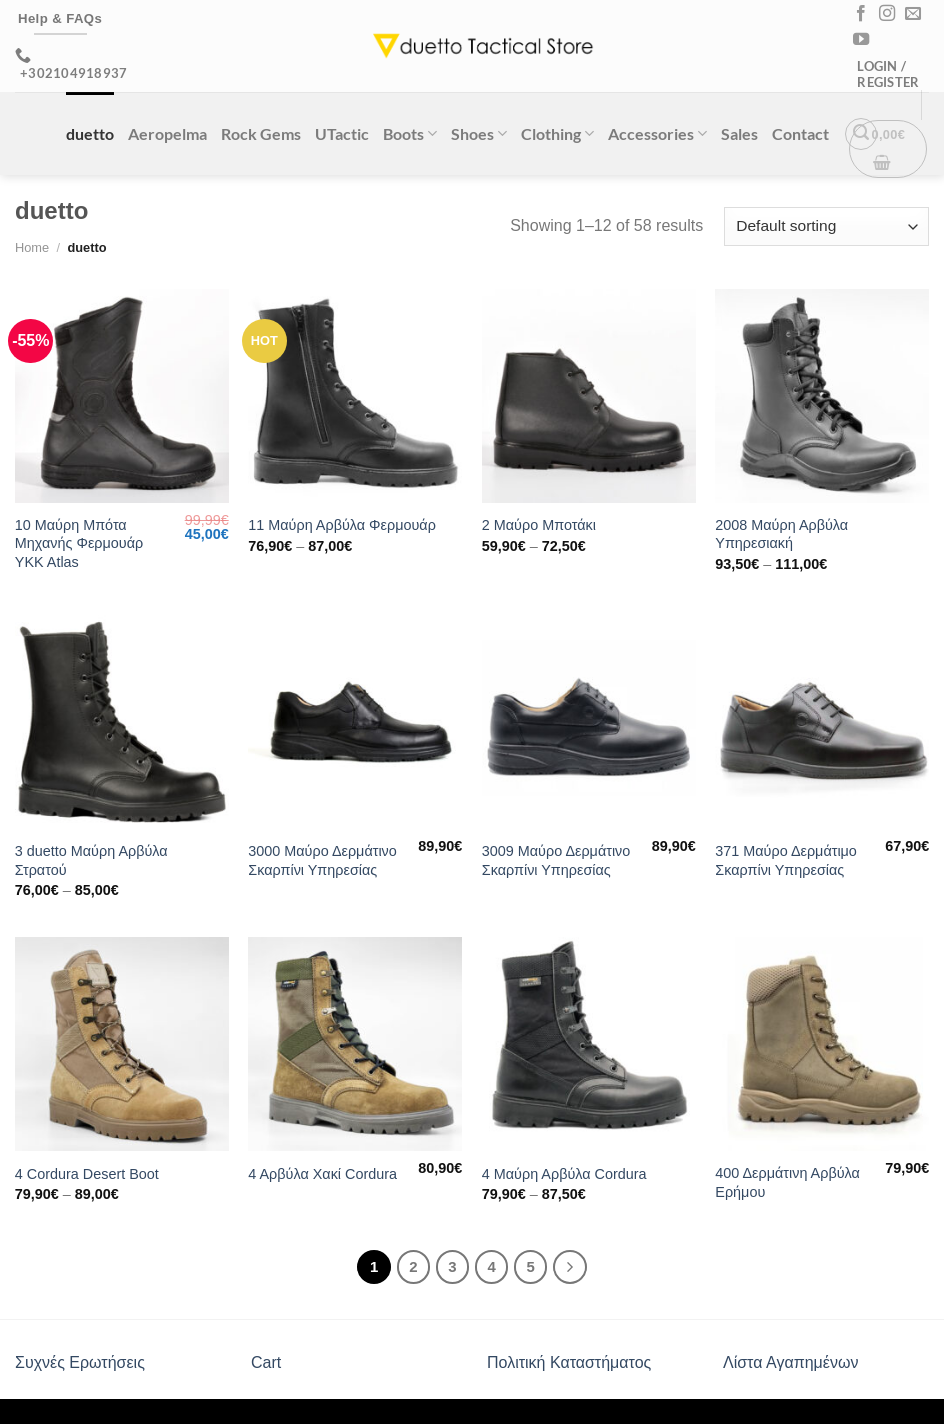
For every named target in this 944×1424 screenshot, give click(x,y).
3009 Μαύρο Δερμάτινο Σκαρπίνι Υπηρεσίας (556, 860)
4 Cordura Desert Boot (87, 1174)
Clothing (557, 133)
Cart (266, 1362)
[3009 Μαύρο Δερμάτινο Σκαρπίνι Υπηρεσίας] (589, 722)
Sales (739, 133)
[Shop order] (826, 226)
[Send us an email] (913, 14)
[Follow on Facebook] (861, 14)
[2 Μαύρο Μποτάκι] (589, 396)
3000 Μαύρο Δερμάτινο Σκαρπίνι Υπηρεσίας (322, 860)
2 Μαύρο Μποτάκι (539, 525)
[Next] (570, 1267)
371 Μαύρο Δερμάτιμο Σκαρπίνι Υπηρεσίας (786, 860)
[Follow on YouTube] (861, 40)
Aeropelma (167, 133)
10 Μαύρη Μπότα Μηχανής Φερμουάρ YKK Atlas (79, 543)
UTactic (342, 133)
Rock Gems (261, 133)
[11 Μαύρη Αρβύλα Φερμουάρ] (355, 396)
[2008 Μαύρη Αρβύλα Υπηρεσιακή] (822, 396)
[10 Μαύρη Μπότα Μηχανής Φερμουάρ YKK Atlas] (122, 396)
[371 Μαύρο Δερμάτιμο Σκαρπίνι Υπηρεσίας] (822, 722)
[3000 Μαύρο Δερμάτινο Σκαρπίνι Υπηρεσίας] (355, 722)
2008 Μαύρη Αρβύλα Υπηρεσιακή (781, 534)
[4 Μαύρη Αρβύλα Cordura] (589, 1044)
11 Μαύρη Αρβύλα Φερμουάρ (342, 525)
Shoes (479, 133)
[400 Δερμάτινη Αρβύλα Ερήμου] (822, 1044)
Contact (800, 133)
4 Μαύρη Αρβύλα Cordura (564, 1174)
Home (32, 247)
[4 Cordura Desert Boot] (122, 1044)
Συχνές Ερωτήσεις (80, 1362)
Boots (410, 133)
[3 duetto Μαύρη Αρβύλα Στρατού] (122, 722)
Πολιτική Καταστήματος (569, 1362)
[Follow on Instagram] (887, 14)
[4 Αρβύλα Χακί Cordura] (355, 1044)
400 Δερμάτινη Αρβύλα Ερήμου (787, 1182)
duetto (90, 133)
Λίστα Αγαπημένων (790, 1362)
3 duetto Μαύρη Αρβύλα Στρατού (91, 860)
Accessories (657, 133)
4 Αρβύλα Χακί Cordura (322, 1174)
